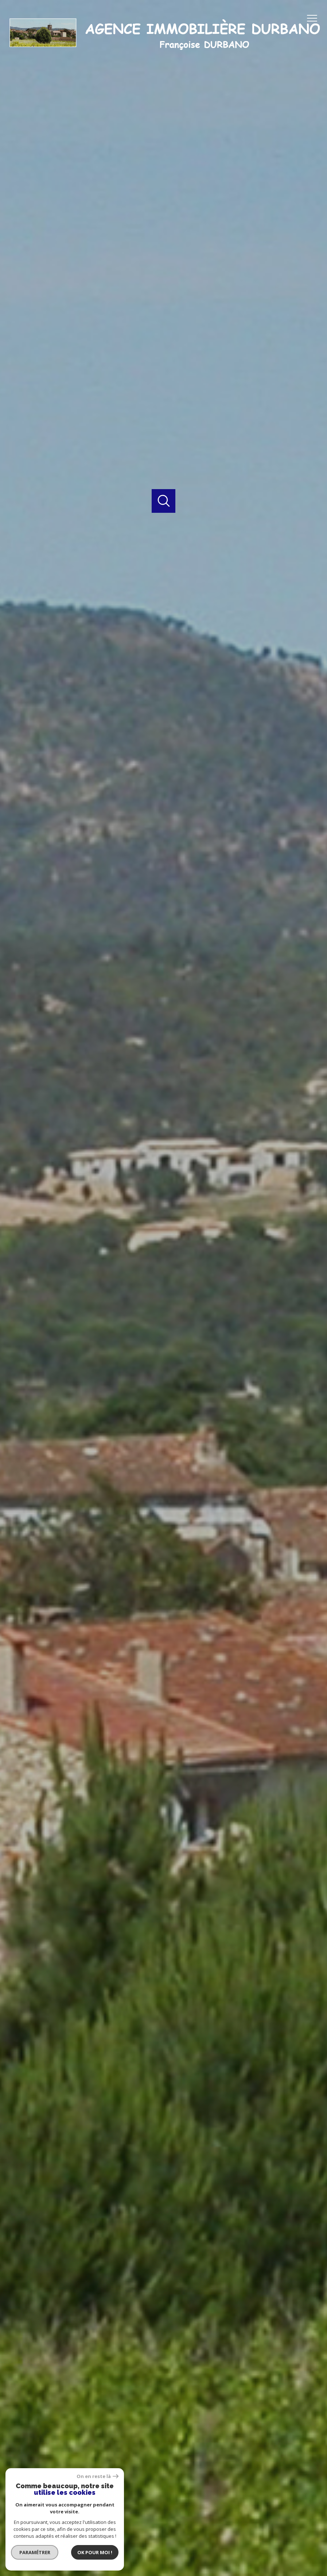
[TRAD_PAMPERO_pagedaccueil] (163, 55)
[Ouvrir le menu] (315, 18)
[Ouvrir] (163, 501)
